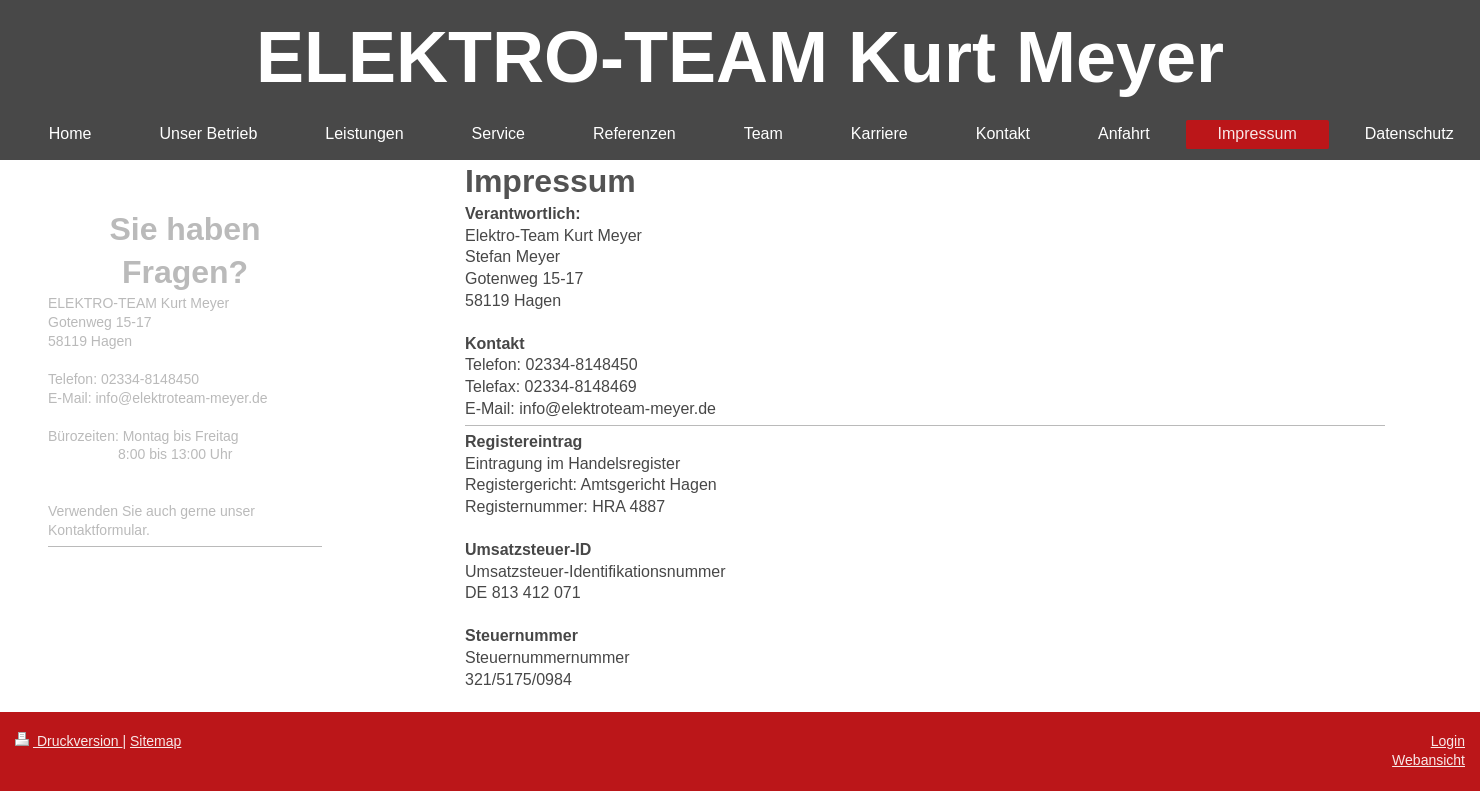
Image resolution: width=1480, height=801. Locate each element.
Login (1448, 741)
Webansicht (1428, 760)
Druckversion (68, 741)
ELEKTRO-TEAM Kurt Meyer (740, 57)
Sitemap (155, 741)
